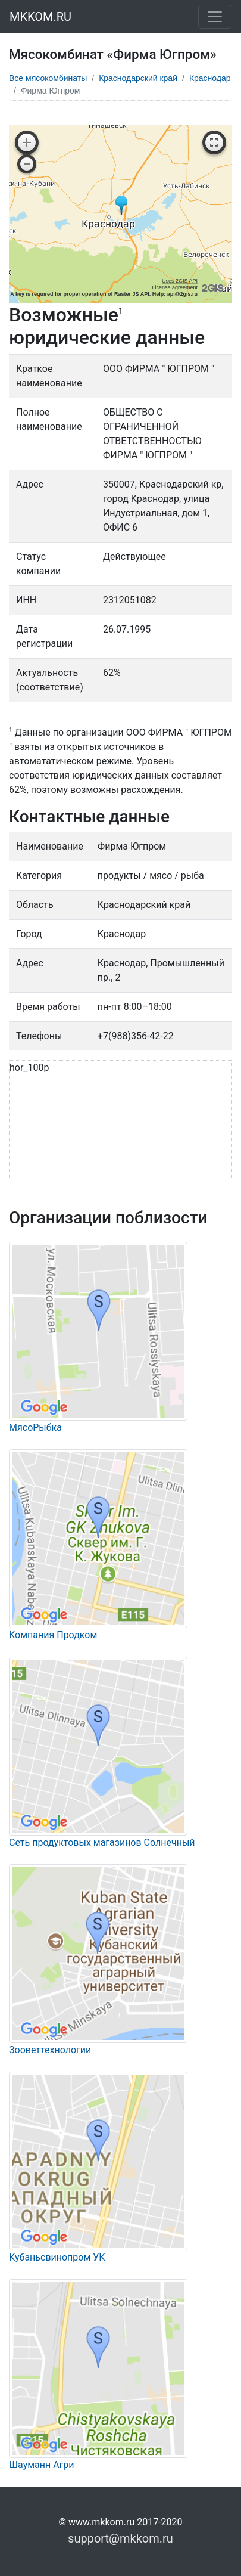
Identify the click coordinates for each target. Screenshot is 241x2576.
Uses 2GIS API (180, 281)
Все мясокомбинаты (48, 78)
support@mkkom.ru (120, 2538)
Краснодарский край (138, 78)
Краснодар (210, 78)
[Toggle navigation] (214, 17)
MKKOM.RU (40, 17)
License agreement (175, 287)
